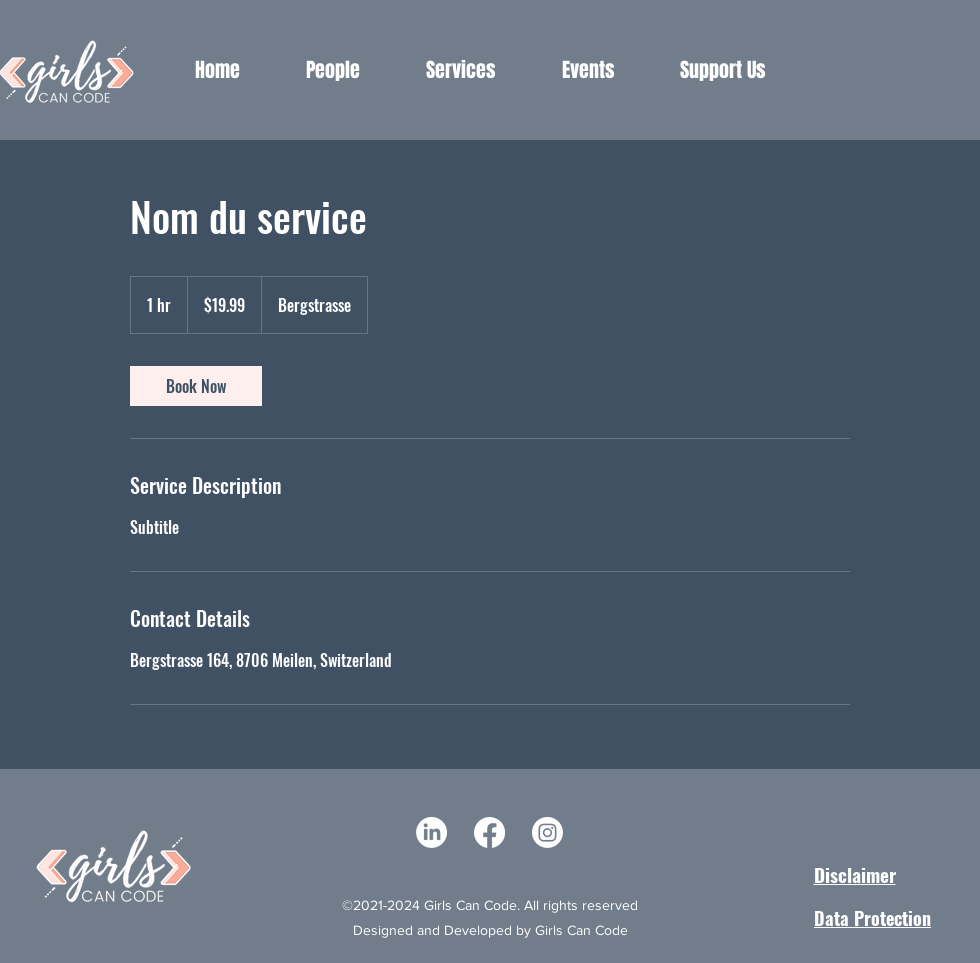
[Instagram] (547, 832)
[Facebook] (489, 832)
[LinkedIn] (431, 832)
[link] (196, 386)
